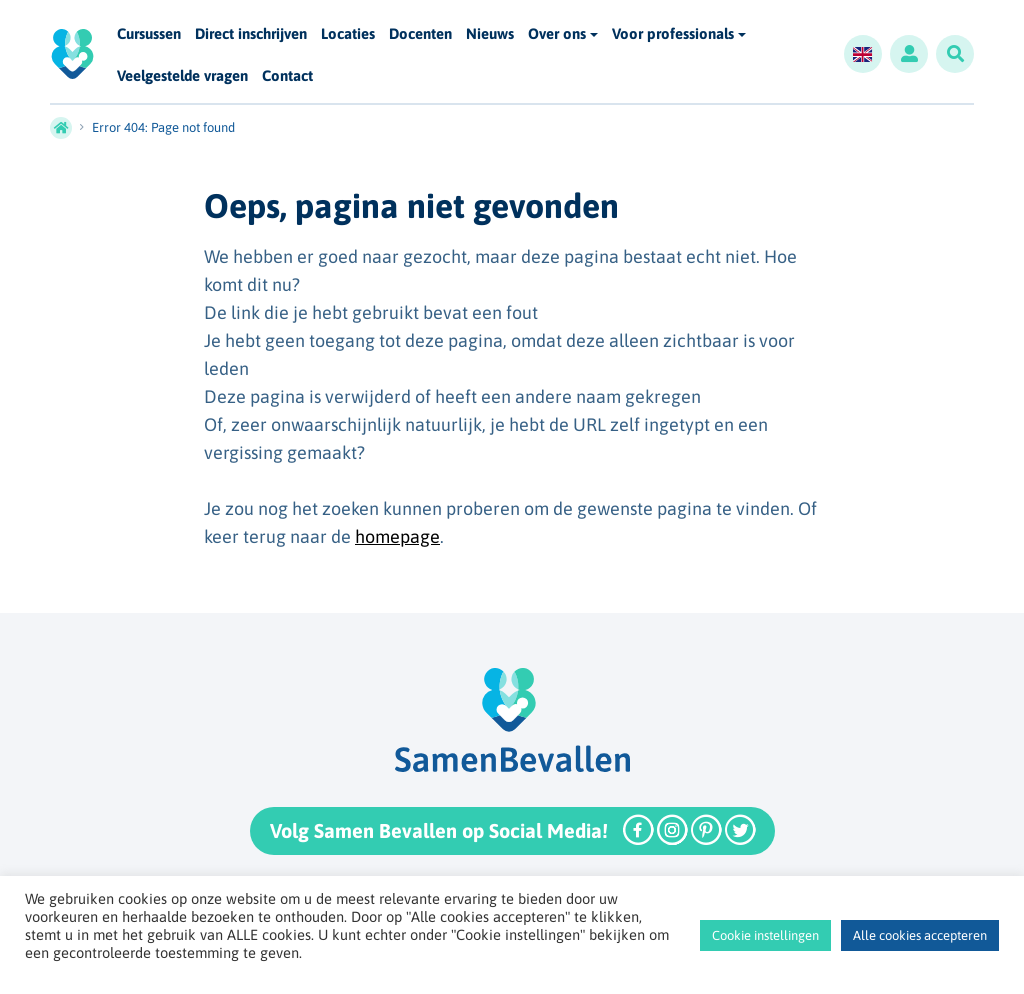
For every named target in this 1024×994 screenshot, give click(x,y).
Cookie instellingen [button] (765, 935)
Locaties (348, 34)
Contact (287, 76)
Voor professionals (673, 33)
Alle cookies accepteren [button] (920, 935)
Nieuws (490, 34)
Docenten (420, 34)
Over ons (557, 33)
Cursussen (149, 34)
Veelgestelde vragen (182, 76)
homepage (397, 536)
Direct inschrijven (251, 34)
